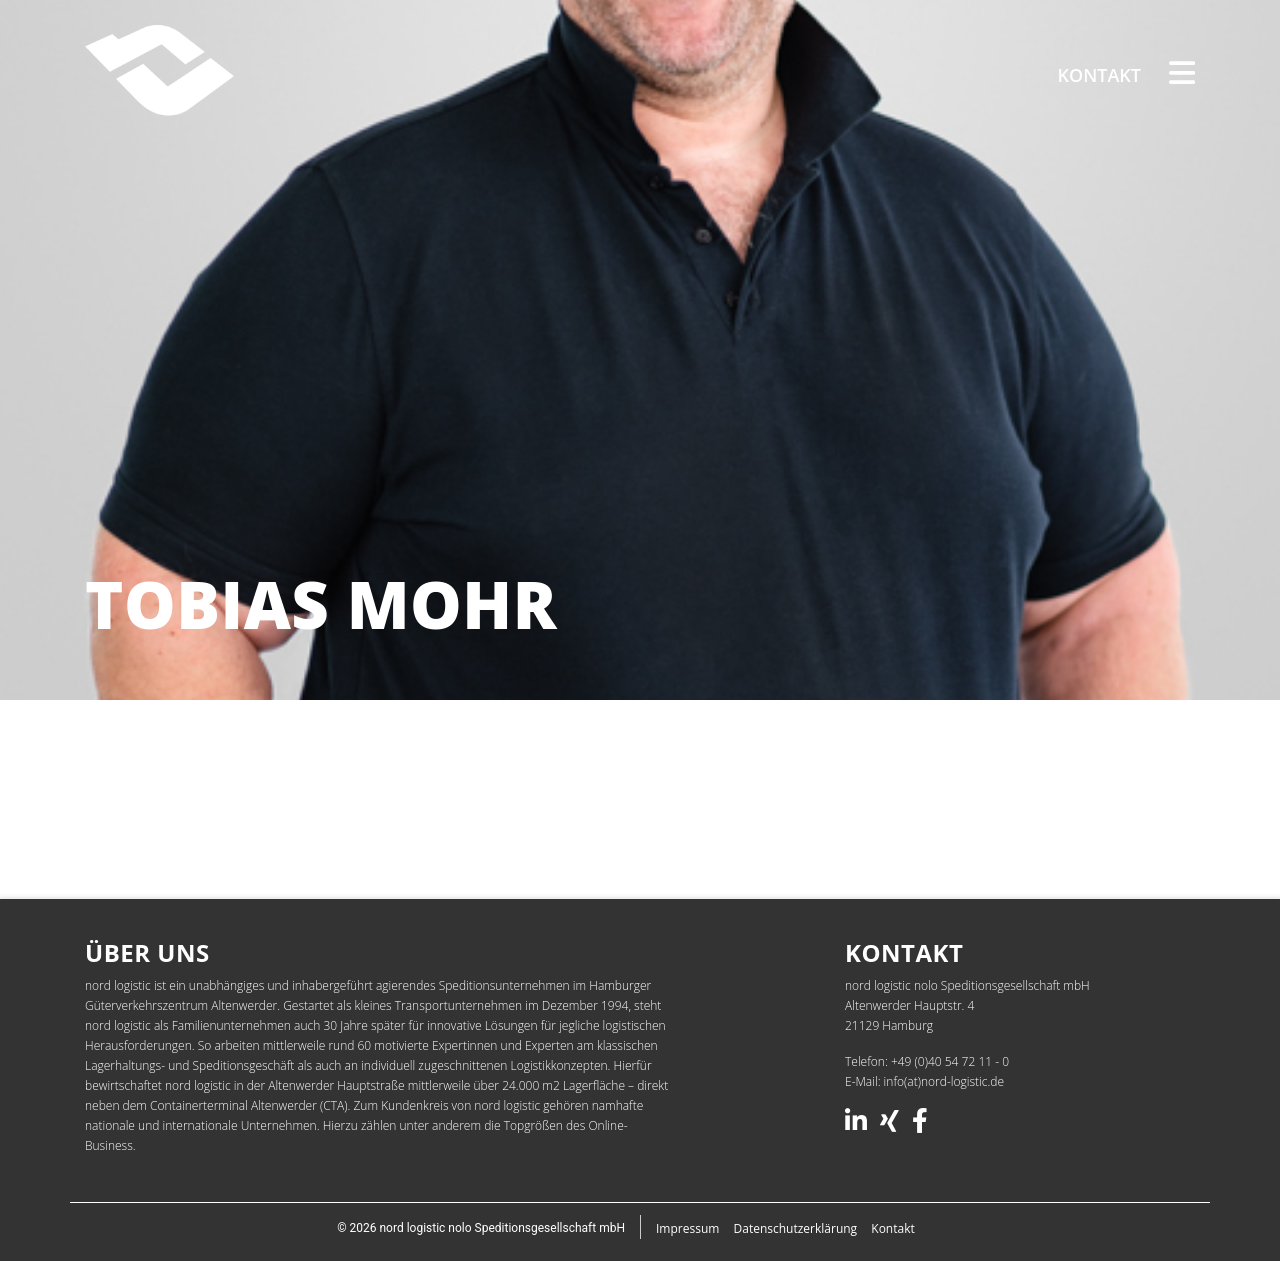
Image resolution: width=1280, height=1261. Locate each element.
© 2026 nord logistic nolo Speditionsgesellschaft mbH (481, 1228)
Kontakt (1099, 75)
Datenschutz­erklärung (796, 1228)
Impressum (687, 1228)
